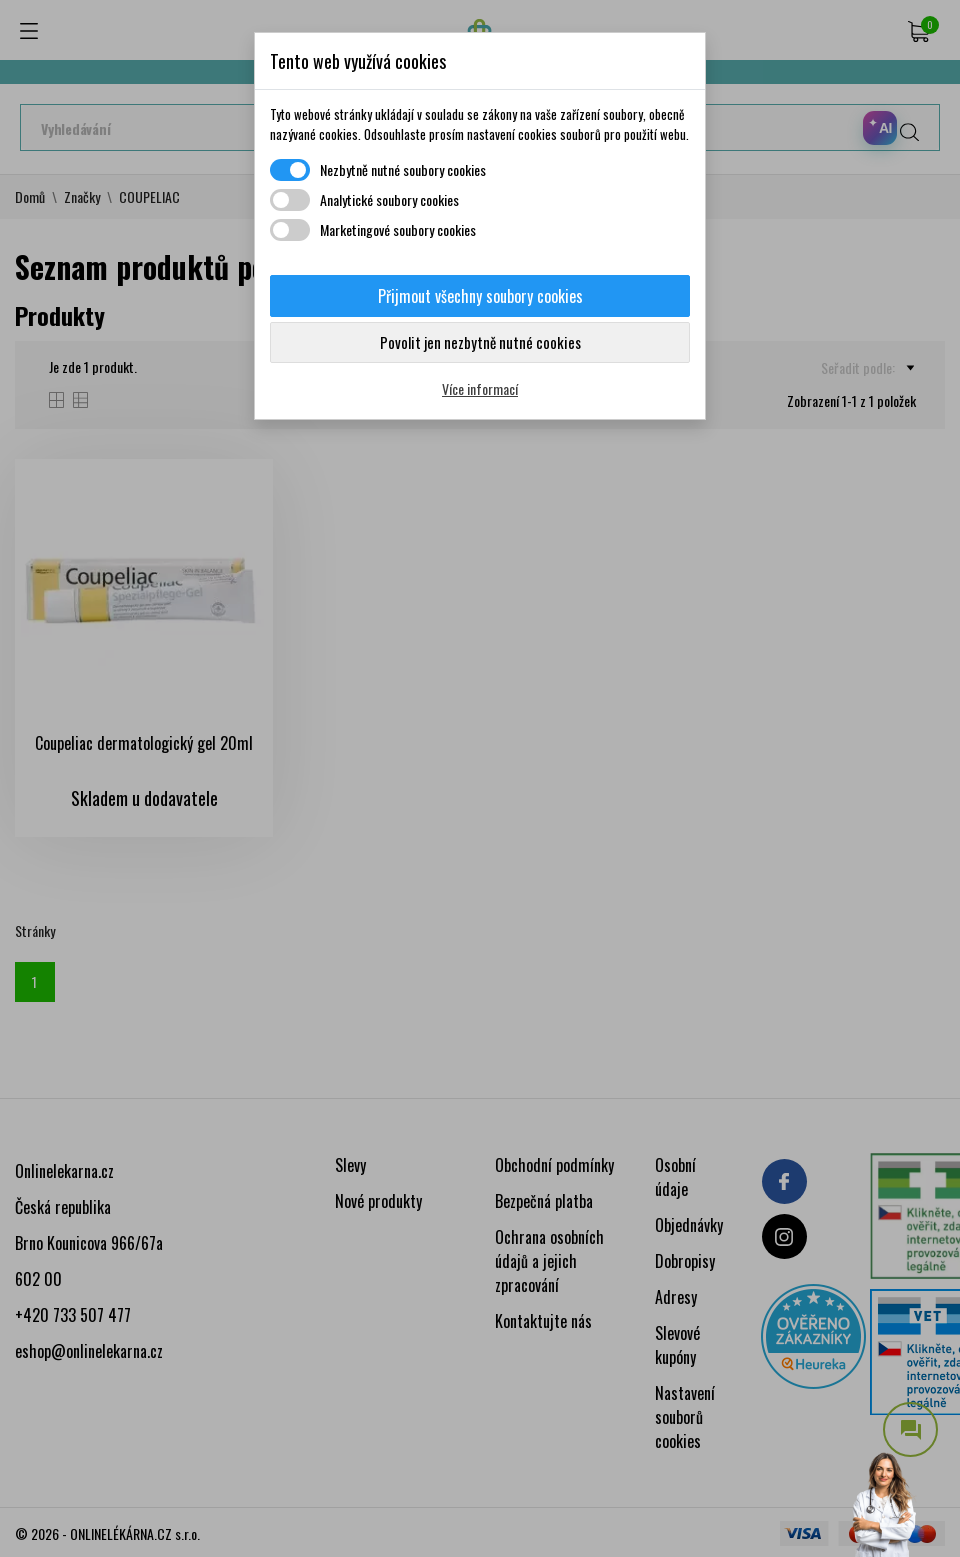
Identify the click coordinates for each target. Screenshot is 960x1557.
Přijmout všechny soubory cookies (480, 296)
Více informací (480, 388)
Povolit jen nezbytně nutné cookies (480, 342)
